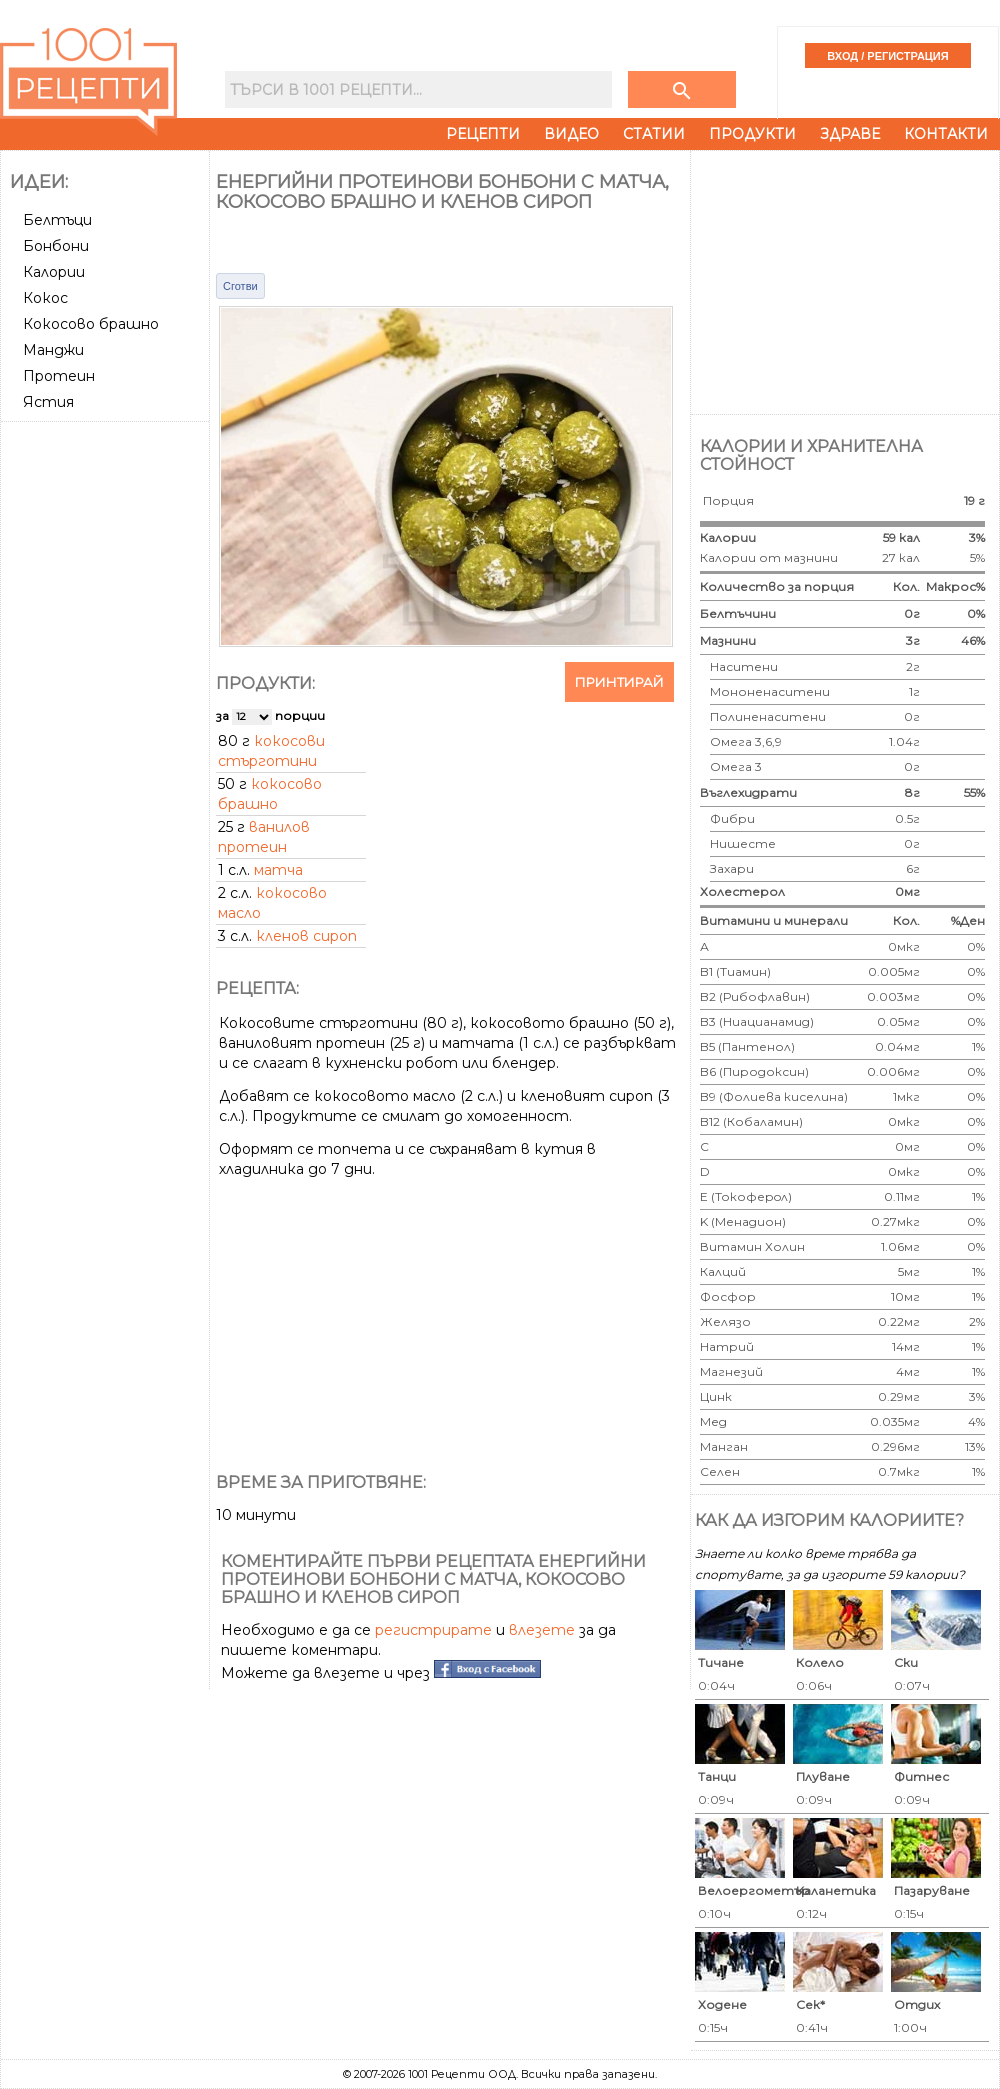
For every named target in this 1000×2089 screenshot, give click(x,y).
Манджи (53, 350)
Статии (654, 134)
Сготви (240, 286)
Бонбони (56, 246)
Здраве (850, 134)
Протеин (59, 376)
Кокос (45, 298)
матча (278, 870)
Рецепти (483, 134)
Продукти (752, 134)
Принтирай (619, 682)
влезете (542, 1630)
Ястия (48, 402)
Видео (571, 134)
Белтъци (57, 220)
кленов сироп (306, 936)
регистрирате (433, 1630)
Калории (54, 272)
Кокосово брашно (91, 324)
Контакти (946, 134)
